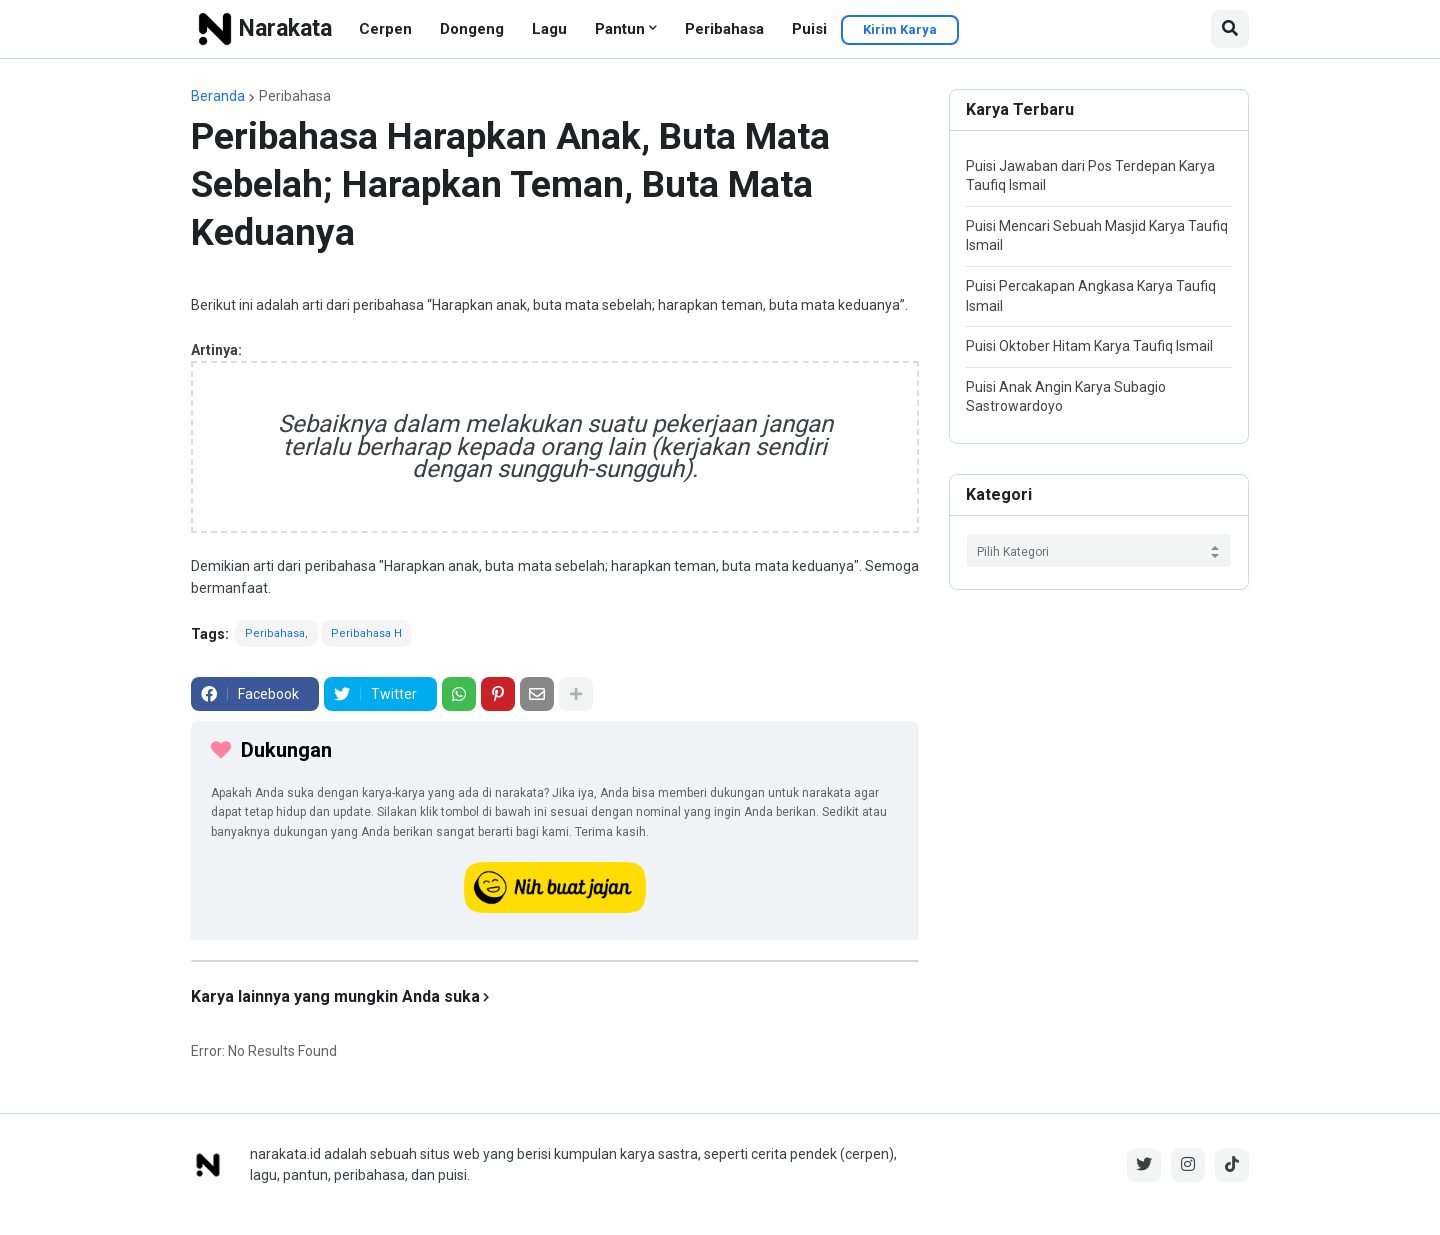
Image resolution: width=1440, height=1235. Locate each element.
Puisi (809, 29)
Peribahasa (724, 29)
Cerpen (385, 29)
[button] (1230, 29)
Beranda (218, 96)
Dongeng (472, 29)
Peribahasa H (366, 633)
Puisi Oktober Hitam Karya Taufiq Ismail (1089, 346)
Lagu (549, 29)
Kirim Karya (900, 29)
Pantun (620, 29)
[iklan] (555, 961)
